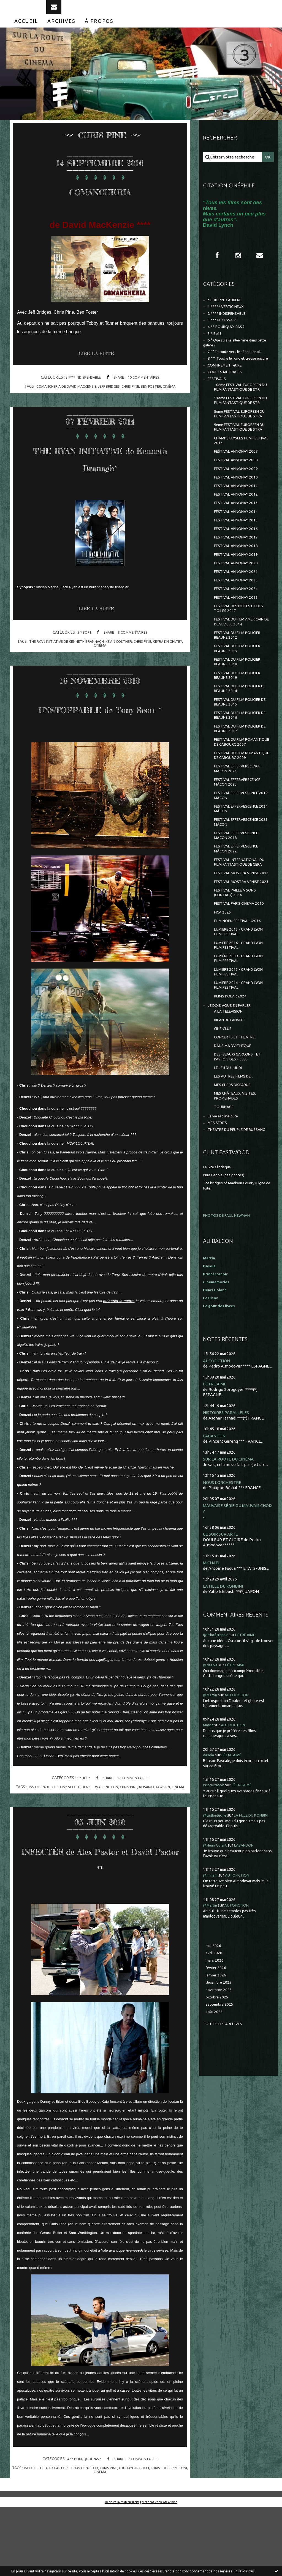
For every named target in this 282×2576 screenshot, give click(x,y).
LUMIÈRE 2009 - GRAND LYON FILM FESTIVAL (241, 1110)
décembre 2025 (220, 2170)
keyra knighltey (171, 672)
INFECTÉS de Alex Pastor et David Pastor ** (100, 1917)
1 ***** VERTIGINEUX (228, 321)
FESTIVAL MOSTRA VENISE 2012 (239, 1002)
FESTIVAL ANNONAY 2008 (238, 519)
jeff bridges (110, 398)
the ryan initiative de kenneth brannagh (64, 672)
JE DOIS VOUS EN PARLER (232, 1162)
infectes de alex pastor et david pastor (65, 2537)
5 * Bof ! (82, 663)
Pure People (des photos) (227, 1351)
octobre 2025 (218, 2186)
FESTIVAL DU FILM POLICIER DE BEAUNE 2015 (240, 793)
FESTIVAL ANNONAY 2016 (238, 595)
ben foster (155, 398)
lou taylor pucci (143, 2537)
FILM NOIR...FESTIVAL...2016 (239, 1068)
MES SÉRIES (219, 1292)
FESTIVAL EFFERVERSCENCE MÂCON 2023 (241, 893)
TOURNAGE (225, 1274)
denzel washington (106, 1835)
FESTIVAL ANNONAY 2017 (238, 604)
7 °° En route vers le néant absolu (239, 371)
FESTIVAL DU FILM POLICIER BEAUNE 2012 (240, 718)
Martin (209, 1904)
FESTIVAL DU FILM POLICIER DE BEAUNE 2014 (240, 778)
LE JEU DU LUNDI (230, 1231)
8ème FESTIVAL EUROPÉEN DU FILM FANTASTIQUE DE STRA (240, 459)
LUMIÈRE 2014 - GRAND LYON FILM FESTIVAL (241, 1140)
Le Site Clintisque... (220, 1343)
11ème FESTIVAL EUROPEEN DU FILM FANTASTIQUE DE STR (241, 439)
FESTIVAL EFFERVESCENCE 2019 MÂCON (239, 908)
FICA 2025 (223, 1058)
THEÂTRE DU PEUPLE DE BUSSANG (229, 1303)
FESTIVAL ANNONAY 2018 (238, 614)
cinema (108, 2541)
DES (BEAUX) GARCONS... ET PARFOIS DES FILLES (240, 1219)
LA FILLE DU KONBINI (224, 1765)
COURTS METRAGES (227, 399)
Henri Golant (216, 1466)
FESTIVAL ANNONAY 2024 (238, 661)
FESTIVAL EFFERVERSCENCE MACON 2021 (241, 878)
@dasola (211, 1844)
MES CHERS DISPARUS (235, 1250)
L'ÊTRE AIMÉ (215, 1560)
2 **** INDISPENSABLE (81, 389)
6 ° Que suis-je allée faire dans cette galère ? (233, 361)
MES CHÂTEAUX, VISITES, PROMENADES (237, 1262)
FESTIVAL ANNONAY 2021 (238, 642)
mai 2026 (214, 2130)
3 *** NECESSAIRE (225, 336)
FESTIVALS (218, 407)
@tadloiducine (216, 1994)
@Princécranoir (218, 1814)
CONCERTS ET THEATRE (237, 1197)
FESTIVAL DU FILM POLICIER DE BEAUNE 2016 (240, 808)
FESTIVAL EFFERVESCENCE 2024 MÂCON (239, 922)
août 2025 (215, 2202)
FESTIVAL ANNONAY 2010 (238, 538)
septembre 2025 (221, 2194)
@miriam (212, 2059)
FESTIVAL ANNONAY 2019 (238, 623)
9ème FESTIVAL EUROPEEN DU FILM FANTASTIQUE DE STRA (240, 480)
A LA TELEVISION (230, 1169)
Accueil (26, 32)
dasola (209, 1934)
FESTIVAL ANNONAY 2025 (238, 671)
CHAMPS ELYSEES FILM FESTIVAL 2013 (235, 498)
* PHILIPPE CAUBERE (228, 313)
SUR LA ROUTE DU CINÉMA (231, 1636)
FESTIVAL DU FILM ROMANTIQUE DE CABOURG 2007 (240, 840)
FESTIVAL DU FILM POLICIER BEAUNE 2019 (240, 763)
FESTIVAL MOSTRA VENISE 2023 (239, 1017)
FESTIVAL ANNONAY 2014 (238, 576)
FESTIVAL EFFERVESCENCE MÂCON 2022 (239, 967)
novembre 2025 (220, 2178)
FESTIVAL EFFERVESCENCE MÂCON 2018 (239, 952)
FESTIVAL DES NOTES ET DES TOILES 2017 (237, 683)
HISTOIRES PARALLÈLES (227, 1589)
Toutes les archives (225, 2214)
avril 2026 (215, 2138)
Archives (61, 32)
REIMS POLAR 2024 (232, 1152)
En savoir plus (244, 2571)
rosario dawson (165, 1835)
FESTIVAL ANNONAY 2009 (238, 528)
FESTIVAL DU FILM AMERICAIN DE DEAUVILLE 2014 (239, 701)
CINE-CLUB (224, 1188)
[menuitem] (26, 32)
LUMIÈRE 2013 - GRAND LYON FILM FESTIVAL (241, 1125)
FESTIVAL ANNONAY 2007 (238, 509)
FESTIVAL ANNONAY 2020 (238, 633)
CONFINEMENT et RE (228, 392)
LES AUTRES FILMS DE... (236, 1240)
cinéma (174, 398)
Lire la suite (99, 366)
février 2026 (217, 2154)
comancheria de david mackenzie (63, 398)
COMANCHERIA (100, 201)
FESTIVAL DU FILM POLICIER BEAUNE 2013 (240, 733)
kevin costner (119, 672)
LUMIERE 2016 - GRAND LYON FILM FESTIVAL (241, 1095)
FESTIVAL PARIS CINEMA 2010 (237, 1046)
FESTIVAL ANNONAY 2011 (238, 547)
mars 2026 (215, 2146)
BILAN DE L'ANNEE (231, 1178)
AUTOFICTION (218, 1536)
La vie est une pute (225, 1285)
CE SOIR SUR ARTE (222, 1712)
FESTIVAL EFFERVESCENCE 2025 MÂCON (239, 937)
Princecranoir (216, 1964)
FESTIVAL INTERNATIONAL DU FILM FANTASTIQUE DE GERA (239, 984)
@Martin (211, 1874)
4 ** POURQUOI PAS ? (82, 2528)
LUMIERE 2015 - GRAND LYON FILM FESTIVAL (241, 1080)
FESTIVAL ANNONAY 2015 (238, 585)
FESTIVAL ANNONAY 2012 (238, 557)
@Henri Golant (217, 2029)
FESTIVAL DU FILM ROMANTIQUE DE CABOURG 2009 (240, 860)
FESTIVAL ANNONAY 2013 (238, 566)
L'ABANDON (215, 1612)
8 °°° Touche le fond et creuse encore (233, 382)
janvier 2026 (217, 2162)
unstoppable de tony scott (57, 1835)
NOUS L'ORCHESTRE (224, 1659)
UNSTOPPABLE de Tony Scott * (100, 746)
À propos (99, 32)
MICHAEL (212, 1741)
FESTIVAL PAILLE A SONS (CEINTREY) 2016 (237, 1032)
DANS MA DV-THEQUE (235, 1207)
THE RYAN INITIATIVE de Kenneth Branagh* (100, 477)
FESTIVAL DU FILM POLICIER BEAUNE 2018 (240, 748)
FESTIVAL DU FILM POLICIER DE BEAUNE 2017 (240, 822)
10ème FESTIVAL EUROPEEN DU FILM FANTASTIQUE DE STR (241, 419)
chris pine (132, 398)
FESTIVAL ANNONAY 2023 (238, 652)
